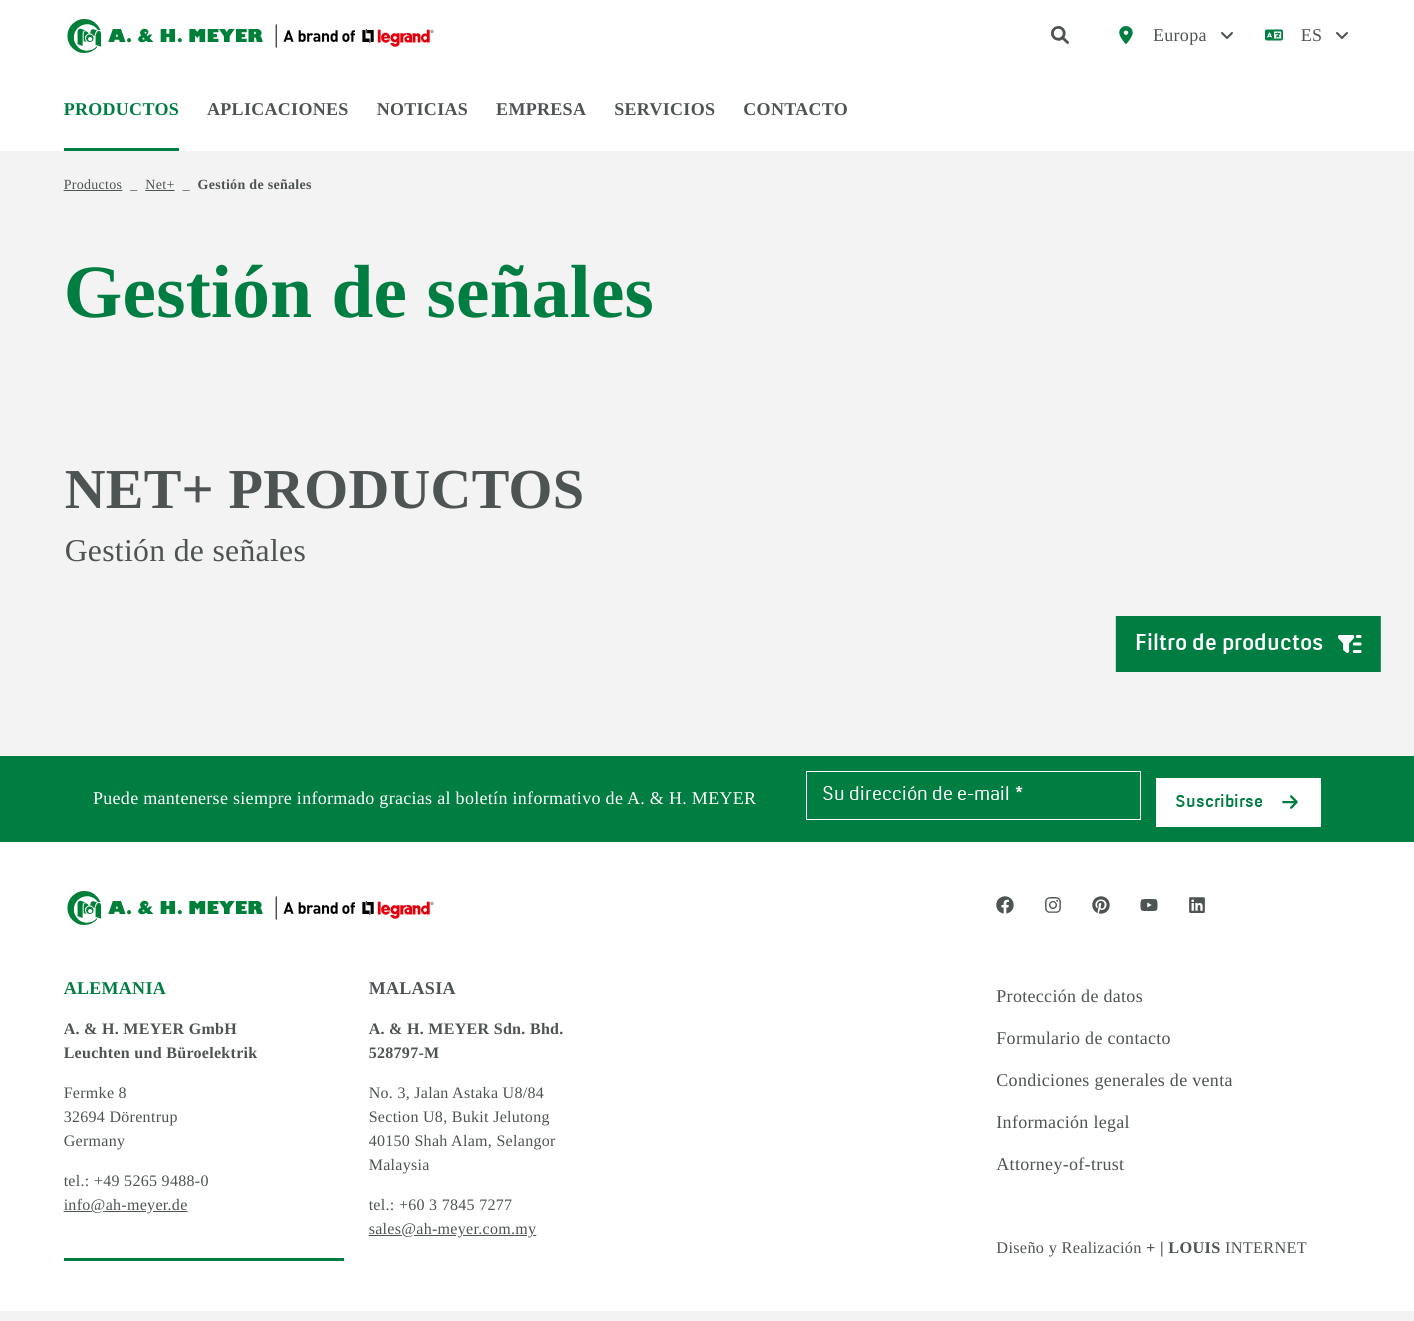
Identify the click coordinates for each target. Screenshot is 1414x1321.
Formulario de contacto (1083, 1049)
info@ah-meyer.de (126, 1216)
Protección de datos (1069, 1007)
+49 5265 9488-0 (151, 1192)
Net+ (159, 198)
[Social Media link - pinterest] (1101, 915)
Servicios (664, 122)
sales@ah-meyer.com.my (453, 1240)
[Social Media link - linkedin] (1197, 915)
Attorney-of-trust (1060, 1175)
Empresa (541, 122)
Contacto (795, 122)
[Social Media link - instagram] (1053, 915)
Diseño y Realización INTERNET (1167, 1258)
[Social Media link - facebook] (1005, 915)
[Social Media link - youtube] (1149, 915)
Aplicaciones (278, 122)
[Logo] (250, 42)
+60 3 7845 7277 (456, 1216)
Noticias (422, 122)
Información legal (1063, 1133)
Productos (121, 122)
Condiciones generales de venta (1114, 1091)
